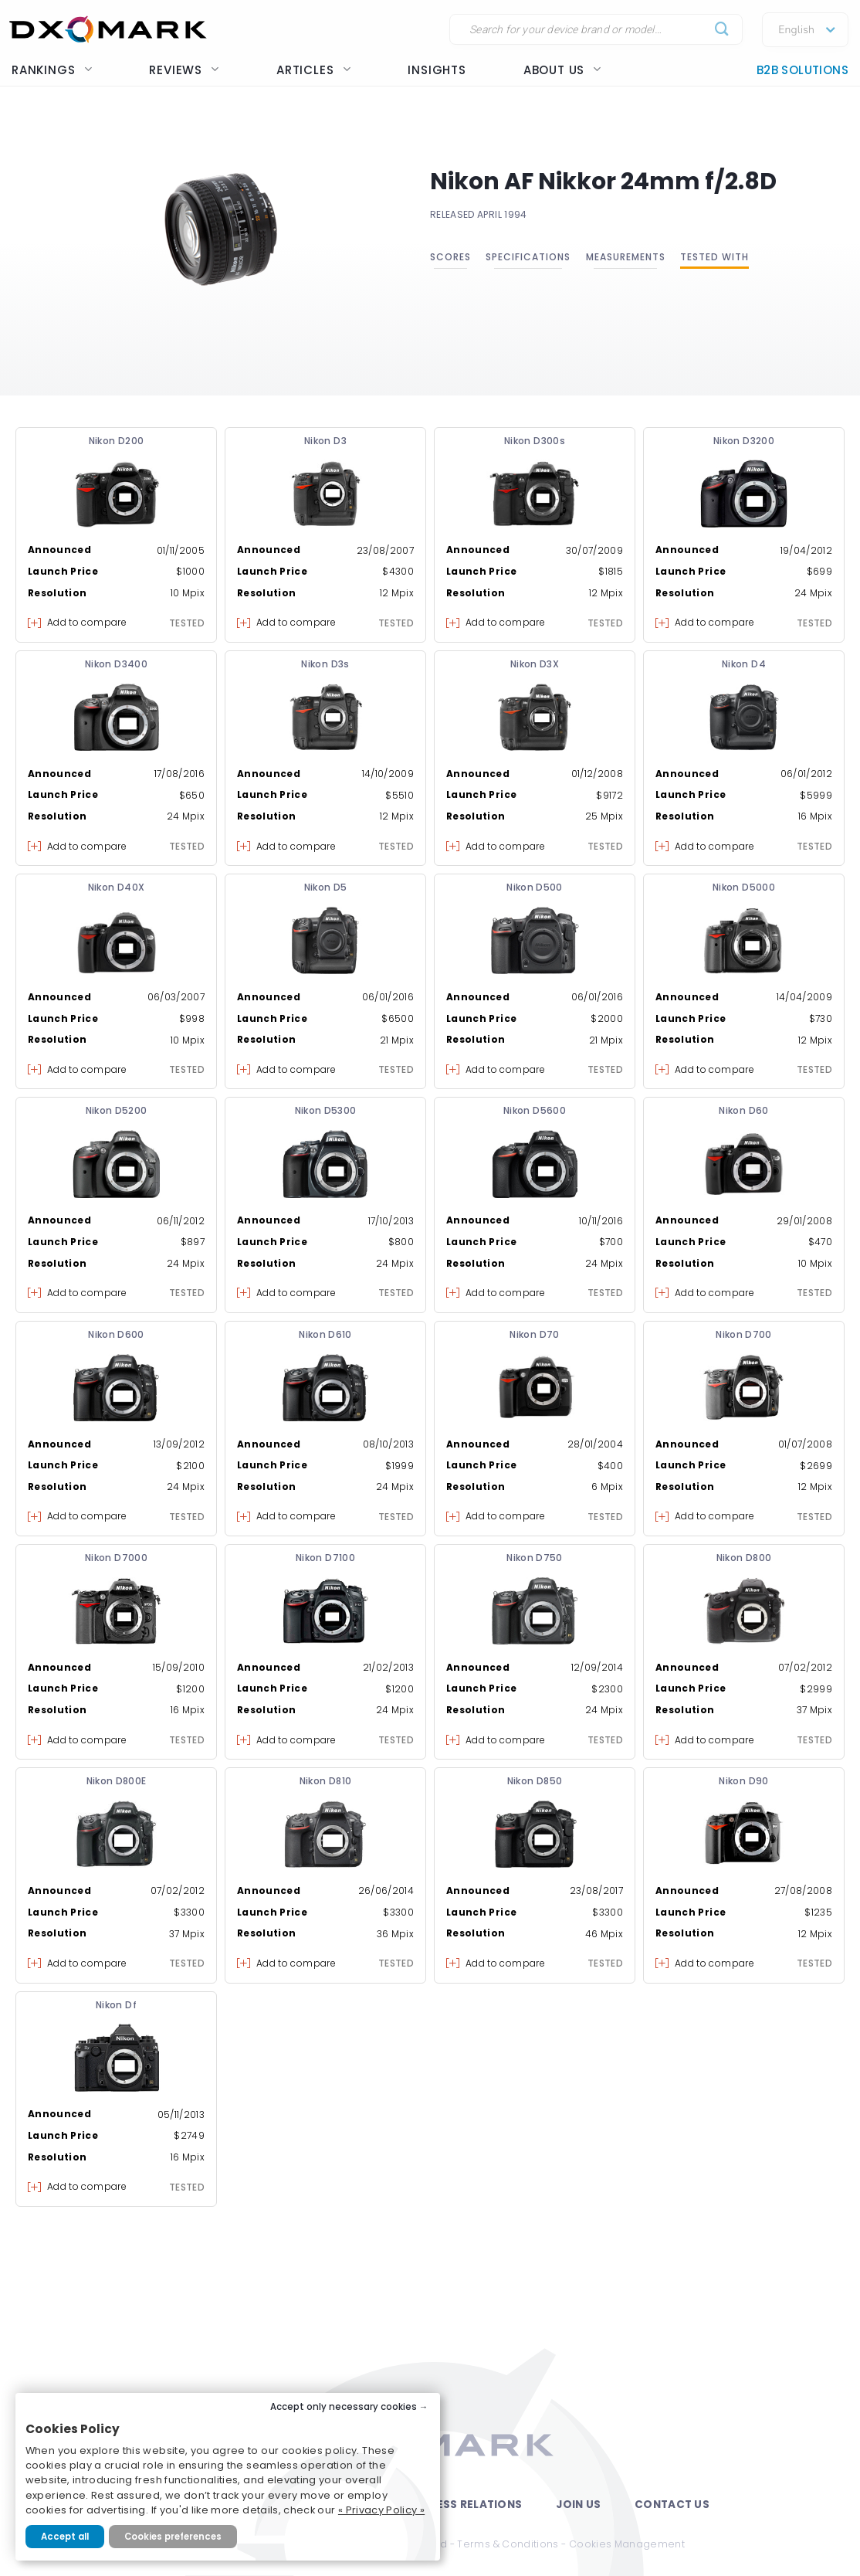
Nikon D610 (325, 1334)
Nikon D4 (744, 663)
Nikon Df (116, 2004)
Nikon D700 (744, 1334)
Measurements (625, 256)
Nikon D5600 (534, 1110)
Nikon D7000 (116, 1557)
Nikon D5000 (744, 887)
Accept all (65, 2536)
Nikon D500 (534, 887)
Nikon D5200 (116, 1110)
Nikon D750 (534, 1557)
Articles (313, 70)
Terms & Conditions (507, 2544)
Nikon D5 (325, 887)
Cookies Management (627, 2544)
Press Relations (472, 2504)
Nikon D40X (116, 887)
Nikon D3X (534, 663)
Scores (450, 256)
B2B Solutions (802, 70)
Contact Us (672, 2504)
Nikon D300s (534, 440)
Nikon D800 (744, 1557)
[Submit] (722, 29)
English (796, 30)
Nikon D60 (743, 1110)
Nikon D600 (116, 1334)
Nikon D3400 (116, 663)
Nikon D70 (534, 1334)
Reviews (184, 70)
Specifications (528, 256)
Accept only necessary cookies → (349, 2407)
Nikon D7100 (325, 1557)
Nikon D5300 (326, 1110)
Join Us (578, 2504)
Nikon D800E (116, 1780)
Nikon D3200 (743, 440)
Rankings (52, 70)
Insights (437, 70)
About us (562, 70)
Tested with (714, 256)
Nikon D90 (743, 1780)
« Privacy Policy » (381, 2510)
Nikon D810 (326, 1780)
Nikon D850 (535, 1780)
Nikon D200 (116, 440)
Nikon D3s (325, 663)
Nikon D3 (325, 440)
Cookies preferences (173, 2536)
